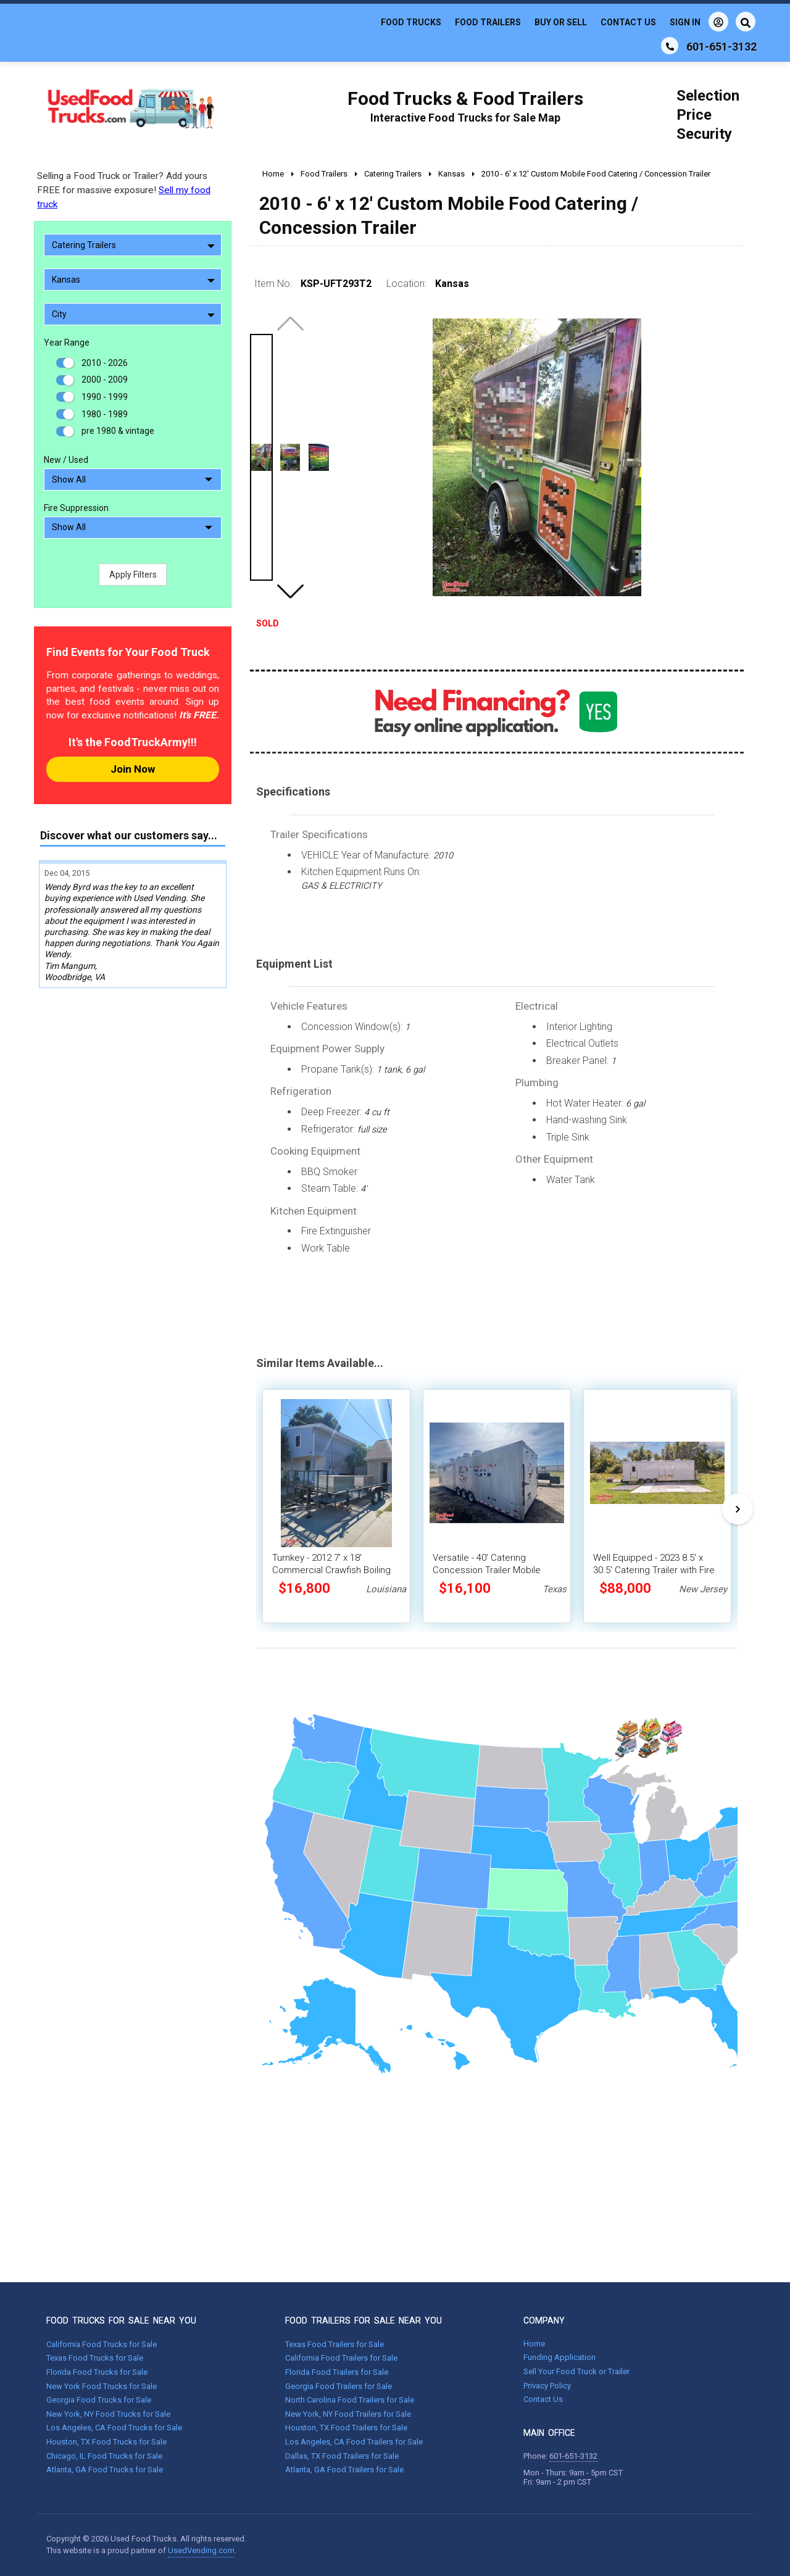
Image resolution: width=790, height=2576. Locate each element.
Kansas (133, 280)
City (133, 314)
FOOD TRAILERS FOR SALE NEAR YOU (363, 2320)
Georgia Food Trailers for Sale (338, 2386)
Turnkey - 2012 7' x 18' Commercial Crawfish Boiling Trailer (331, 1570)
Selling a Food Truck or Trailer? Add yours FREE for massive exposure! (123, 190)
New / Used (66, 460)
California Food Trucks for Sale (101, 2344)
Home (534, 2343)
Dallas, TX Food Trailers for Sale (342, 2456)
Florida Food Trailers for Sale (336, 2372)
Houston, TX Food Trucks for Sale (106, 2441)
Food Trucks (411, 22)
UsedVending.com (201, 2550)
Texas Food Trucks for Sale (94, 2357)
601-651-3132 (573, 2456)
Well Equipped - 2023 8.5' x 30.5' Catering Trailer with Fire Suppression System (654, 1570)
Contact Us (628, 22)
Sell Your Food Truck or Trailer (576, 2371)
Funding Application (559, 2357)
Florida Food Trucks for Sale (97, 2372)
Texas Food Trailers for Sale (334, 2344)
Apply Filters (133, 575)
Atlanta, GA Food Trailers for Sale (344, 2469)
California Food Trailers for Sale (341, 2357)
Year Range (66, 342)
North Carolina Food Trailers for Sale (349, 2399)
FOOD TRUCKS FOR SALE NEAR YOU (121, 2320)
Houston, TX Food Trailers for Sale (346, 2427)
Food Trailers (488, 22)
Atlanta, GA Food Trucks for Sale (104, 2469)
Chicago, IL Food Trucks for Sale (104, 2456)
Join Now (132, 769)
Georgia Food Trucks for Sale (98, 2399)
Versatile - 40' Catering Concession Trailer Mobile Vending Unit (487, 1570)
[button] (290, 591)
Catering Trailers (133, 245)
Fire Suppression (76, 508)
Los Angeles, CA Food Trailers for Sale (354, 2441)
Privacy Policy (547, 2385)
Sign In (699, 21)
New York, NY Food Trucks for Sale (108, 2414)
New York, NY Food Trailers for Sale (348, 2414)
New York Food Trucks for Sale (101, 2386)
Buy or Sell (560, 22)
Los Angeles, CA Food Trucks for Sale (114, 2427)
